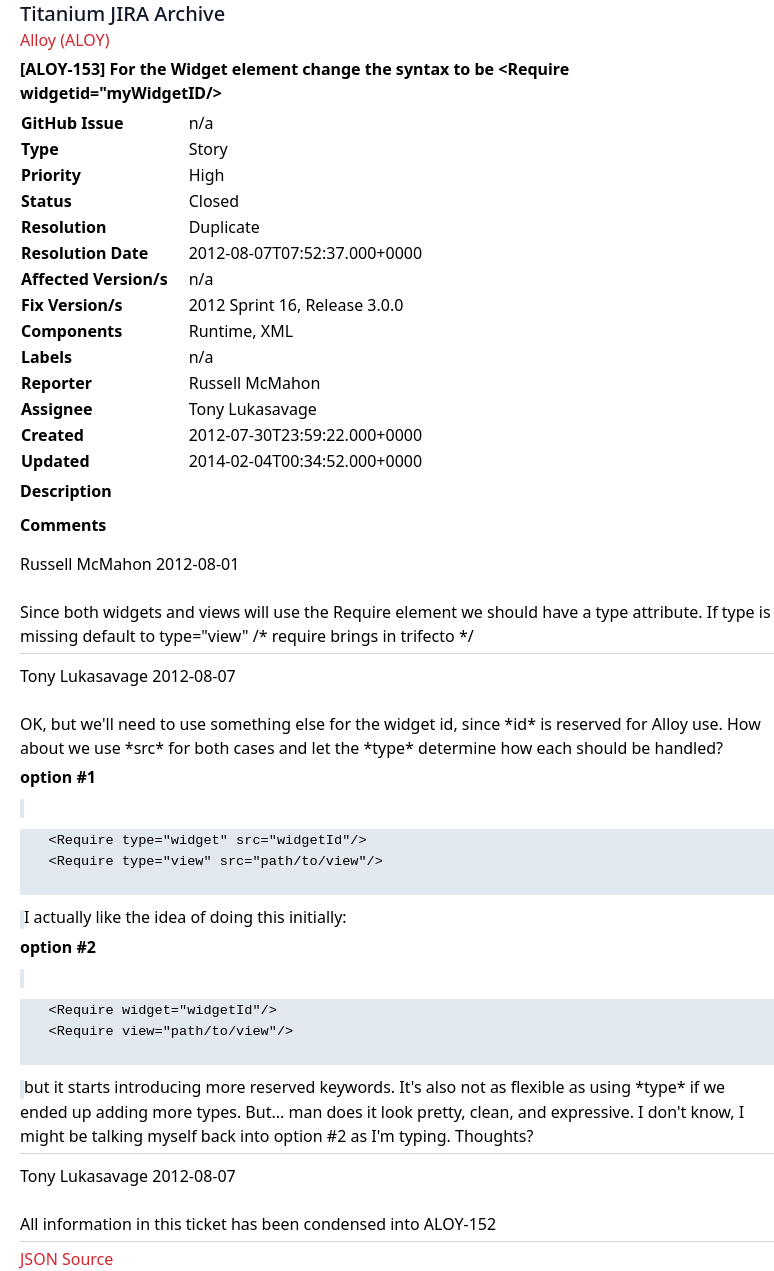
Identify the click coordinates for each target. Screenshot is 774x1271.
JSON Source (66, 1259)
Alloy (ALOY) (64, 40)
